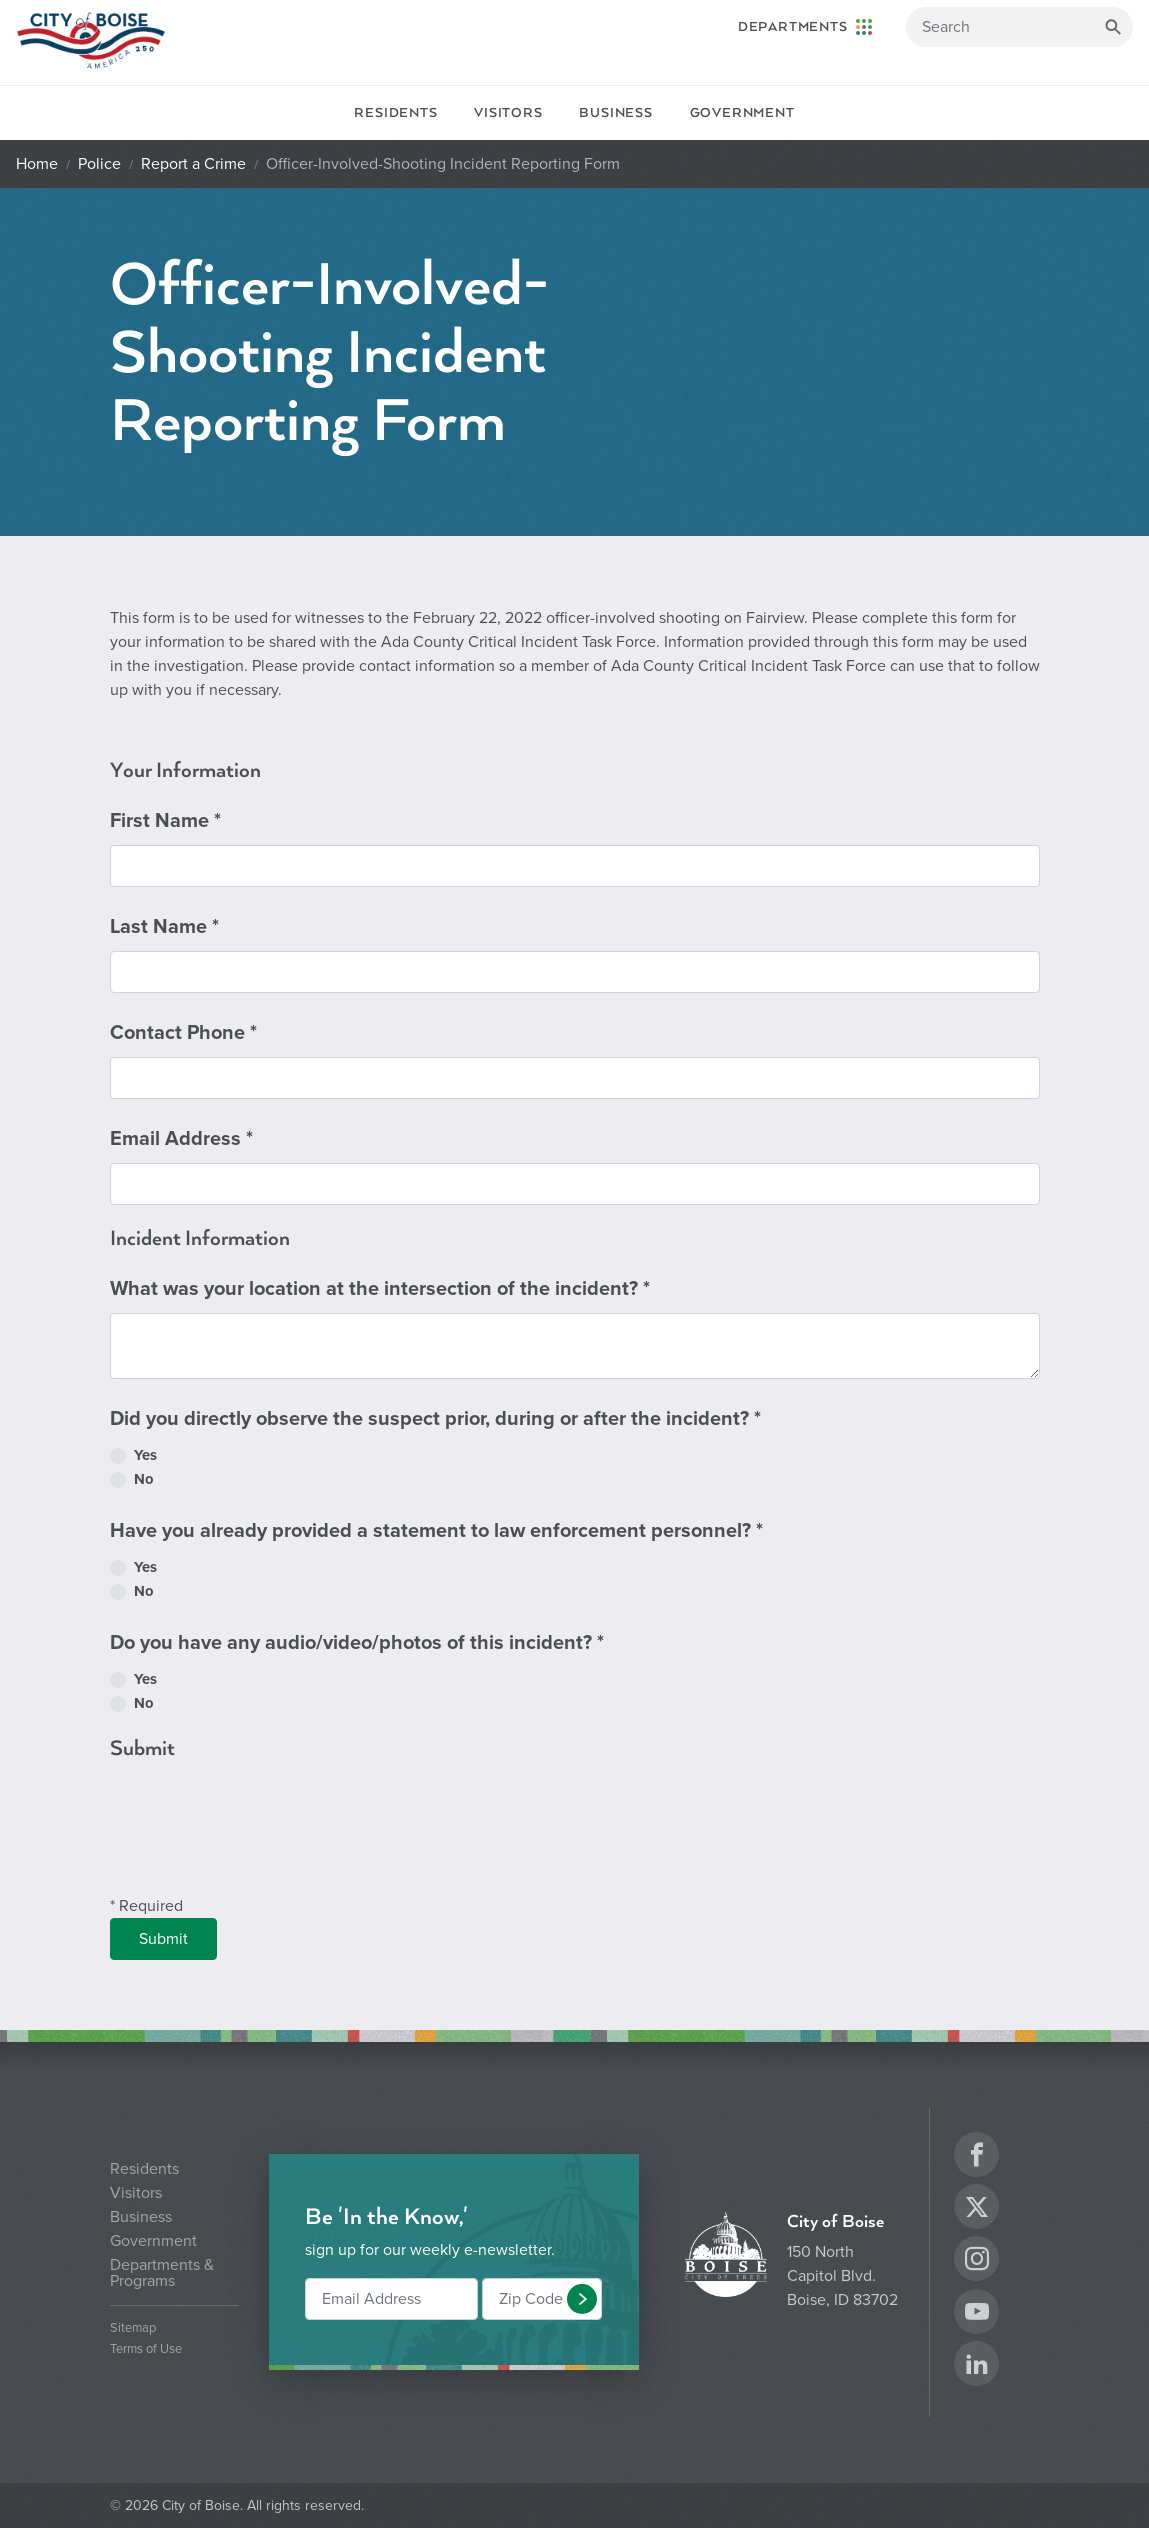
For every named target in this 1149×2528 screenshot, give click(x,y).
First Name (165, 821)
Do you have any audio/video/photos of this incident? (357, 1643)
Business (615, 113)
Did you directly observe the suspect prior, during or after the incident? (435, 1419)
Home (37, 164)
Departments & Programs (162, 2273)
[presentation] (262, 1839)
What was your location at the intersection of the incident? (380, 1289)
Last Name (164, 927)
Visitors (508, 113)
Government (742, 113)
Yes (145, 1455)
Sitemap (133, 2328)
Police (99, 164)
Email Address (181, 1139)
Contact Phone (183, 1033)
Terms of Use (146, 2349)
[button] (582, 2299)
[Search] (1019, 27)
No (144, 1479)
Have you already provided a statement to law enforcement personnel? (436, 1531)
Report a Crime (193, 164)
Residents (395, 113)
